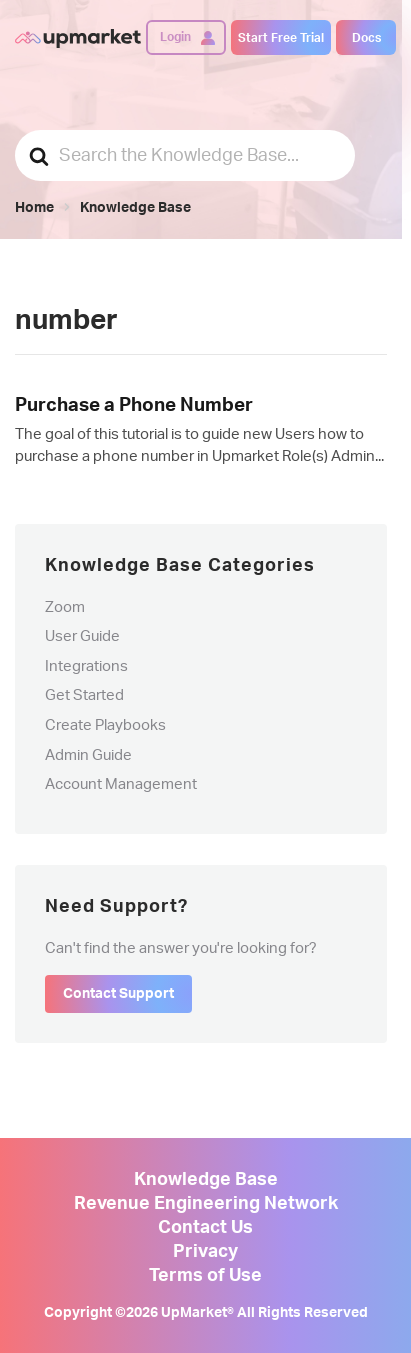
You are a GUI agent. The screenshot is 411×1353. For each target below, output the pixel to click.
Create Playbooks (105, 725)
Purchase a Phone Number (134, 405)
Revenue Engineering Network (206, 1204)
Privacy (205, 1252)
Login (175, 37)
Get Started (84, 695)
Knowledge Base (206, 1180)
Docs (366, 38)
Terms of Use (205, 1276)
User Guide (82, 636)
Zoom (65, 607)
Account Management (121, 784)
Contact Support (118, 994)
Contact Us (205, 1228)
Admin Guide (88, 755)
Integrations (86, 666)
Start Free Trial (281, 38)
